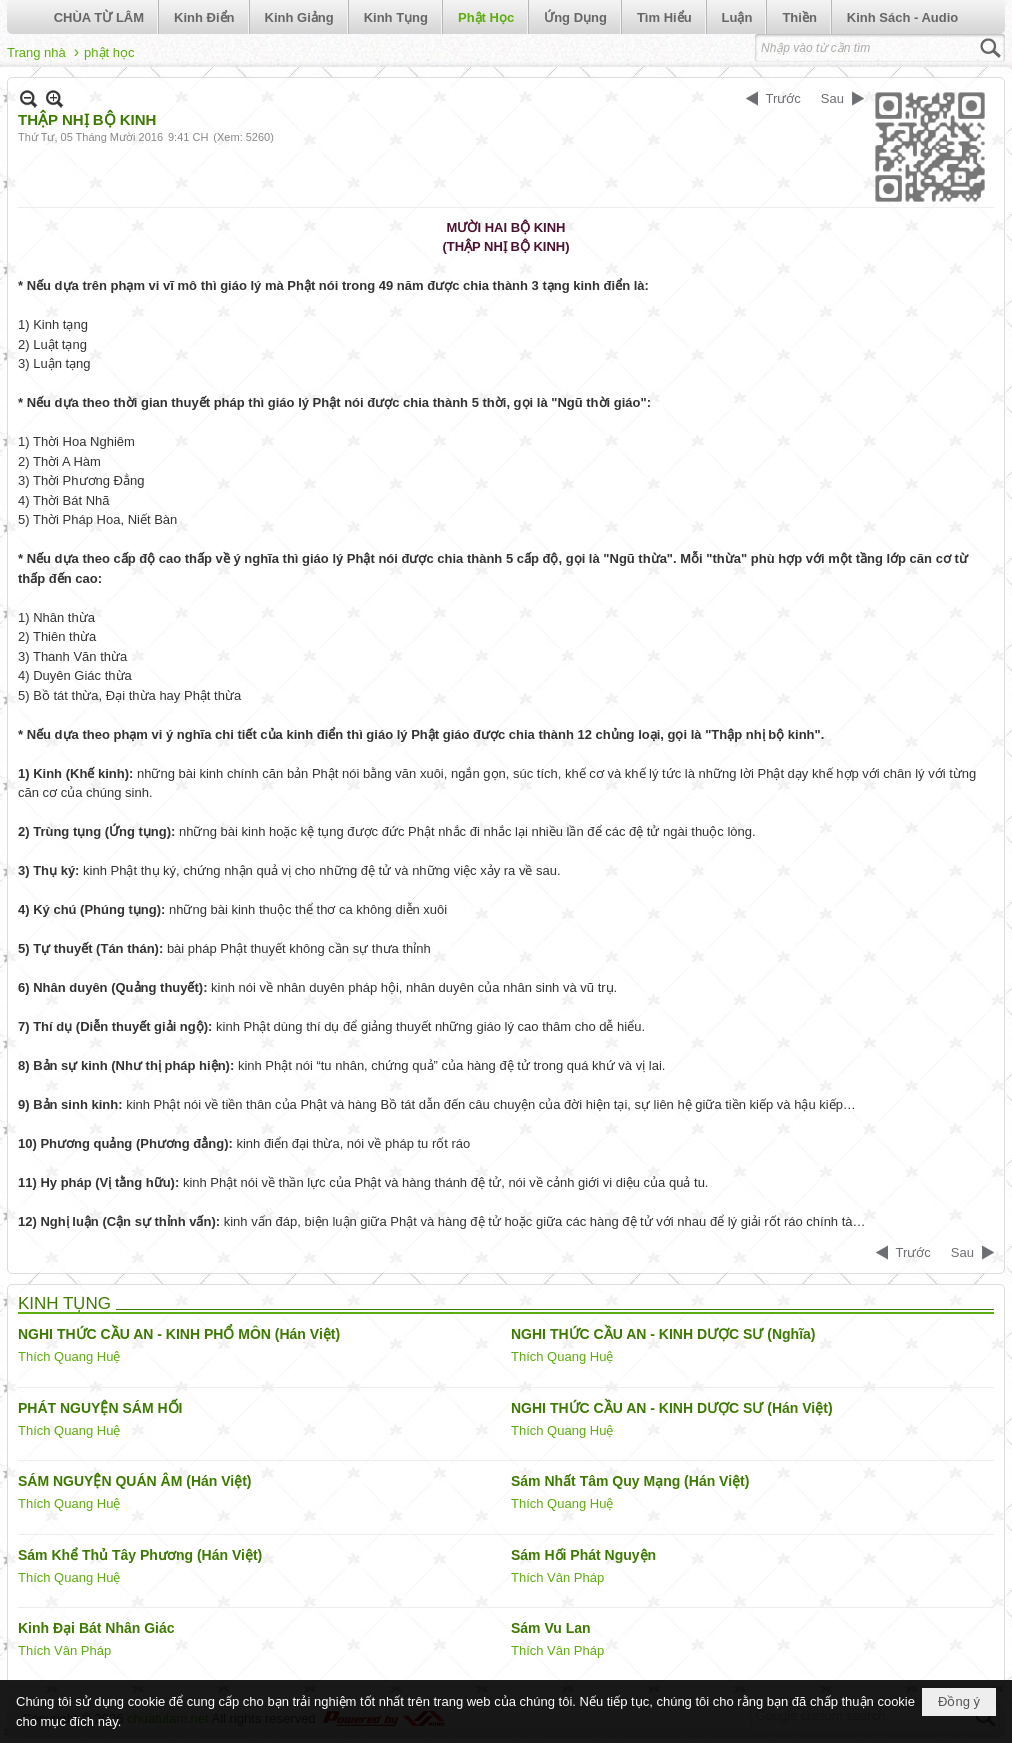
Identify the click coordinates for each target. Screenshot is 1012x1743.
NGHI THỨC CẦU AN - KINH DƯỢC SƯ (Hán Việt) (672, 1408)
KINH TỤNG (64, 1303)
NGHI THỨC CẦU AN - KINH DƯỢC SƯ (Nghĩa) (663, 1334)
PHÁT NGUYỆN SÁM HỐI (100, 1408)
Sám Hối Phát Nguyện (583, 1555)
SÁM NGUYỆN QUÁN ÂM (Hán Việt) (135, 1481)
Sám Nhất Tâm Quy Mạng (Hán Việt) (630, 1481)
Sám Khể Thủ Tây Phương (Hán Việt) (140, 1555)
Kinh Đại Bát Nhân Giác (96, 1628)
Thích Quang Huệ (69, 1356)
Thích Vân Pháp (557, 1577)
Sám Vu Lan (551, 1628)
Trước (783, 98)
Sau (832, 98)
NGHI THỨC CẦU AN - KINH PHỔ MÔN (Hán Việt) (179, 1334)
